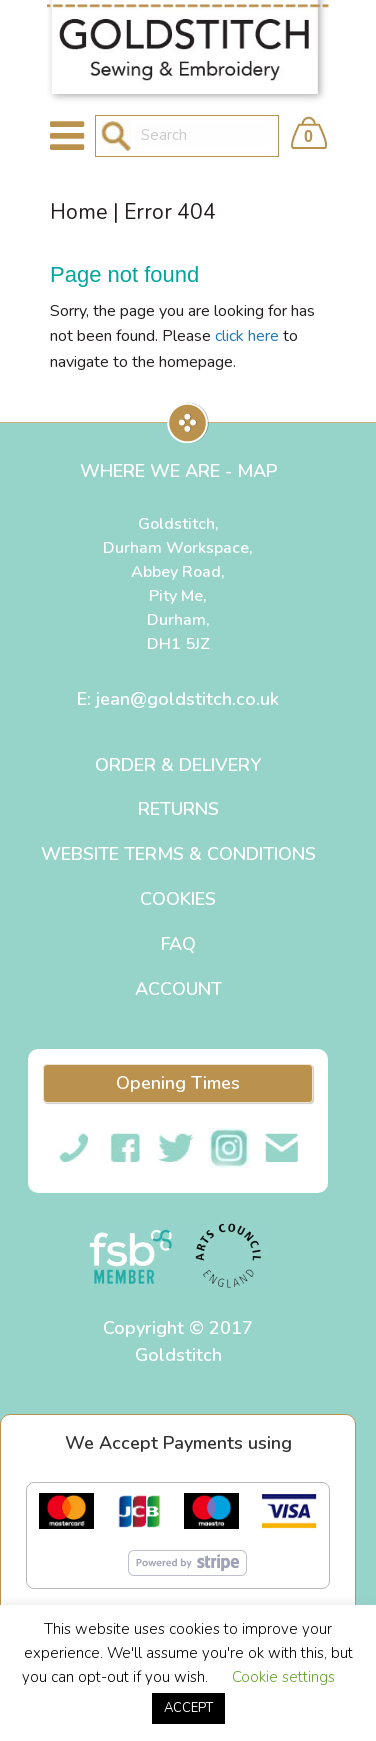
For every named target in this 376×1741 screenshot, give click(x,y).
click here (247, 336)
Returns (178, 809)
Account (178, 989)
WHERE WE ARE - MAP (178, 471)
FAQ (178, 944)
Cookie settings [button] (283, 1677)
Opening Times (178, 1083)
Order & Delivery (178, 765)
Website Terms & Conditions (178, 854)
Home (79, 212)
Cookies (178, 899)
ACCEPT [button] (188, 1708)
